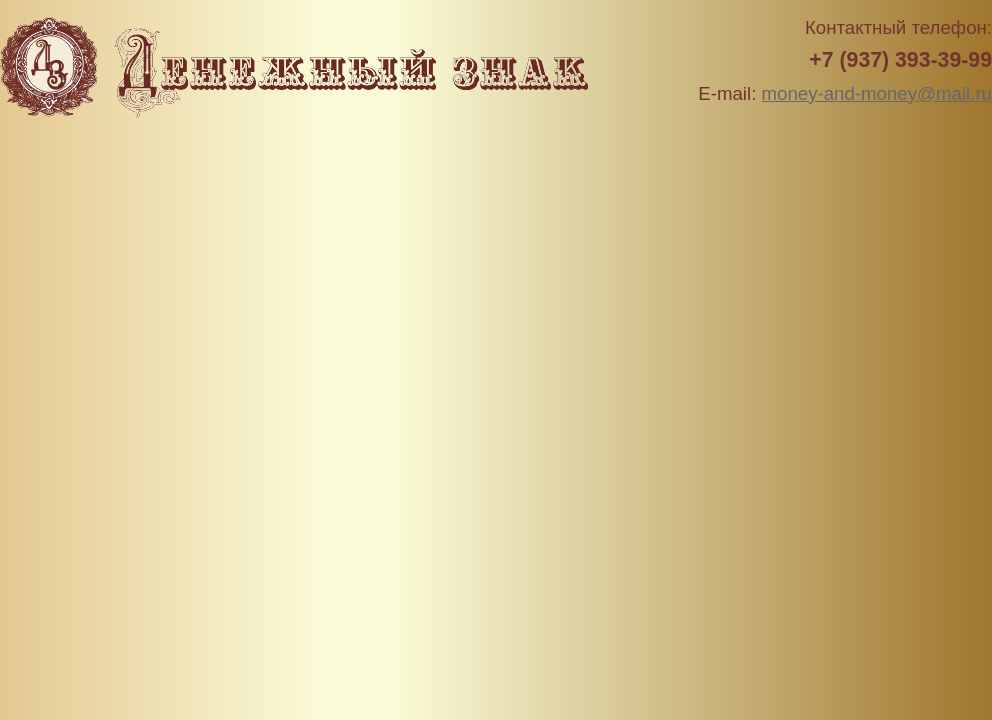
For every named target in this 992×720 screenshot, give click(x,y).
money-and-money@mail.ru (877, 93)
